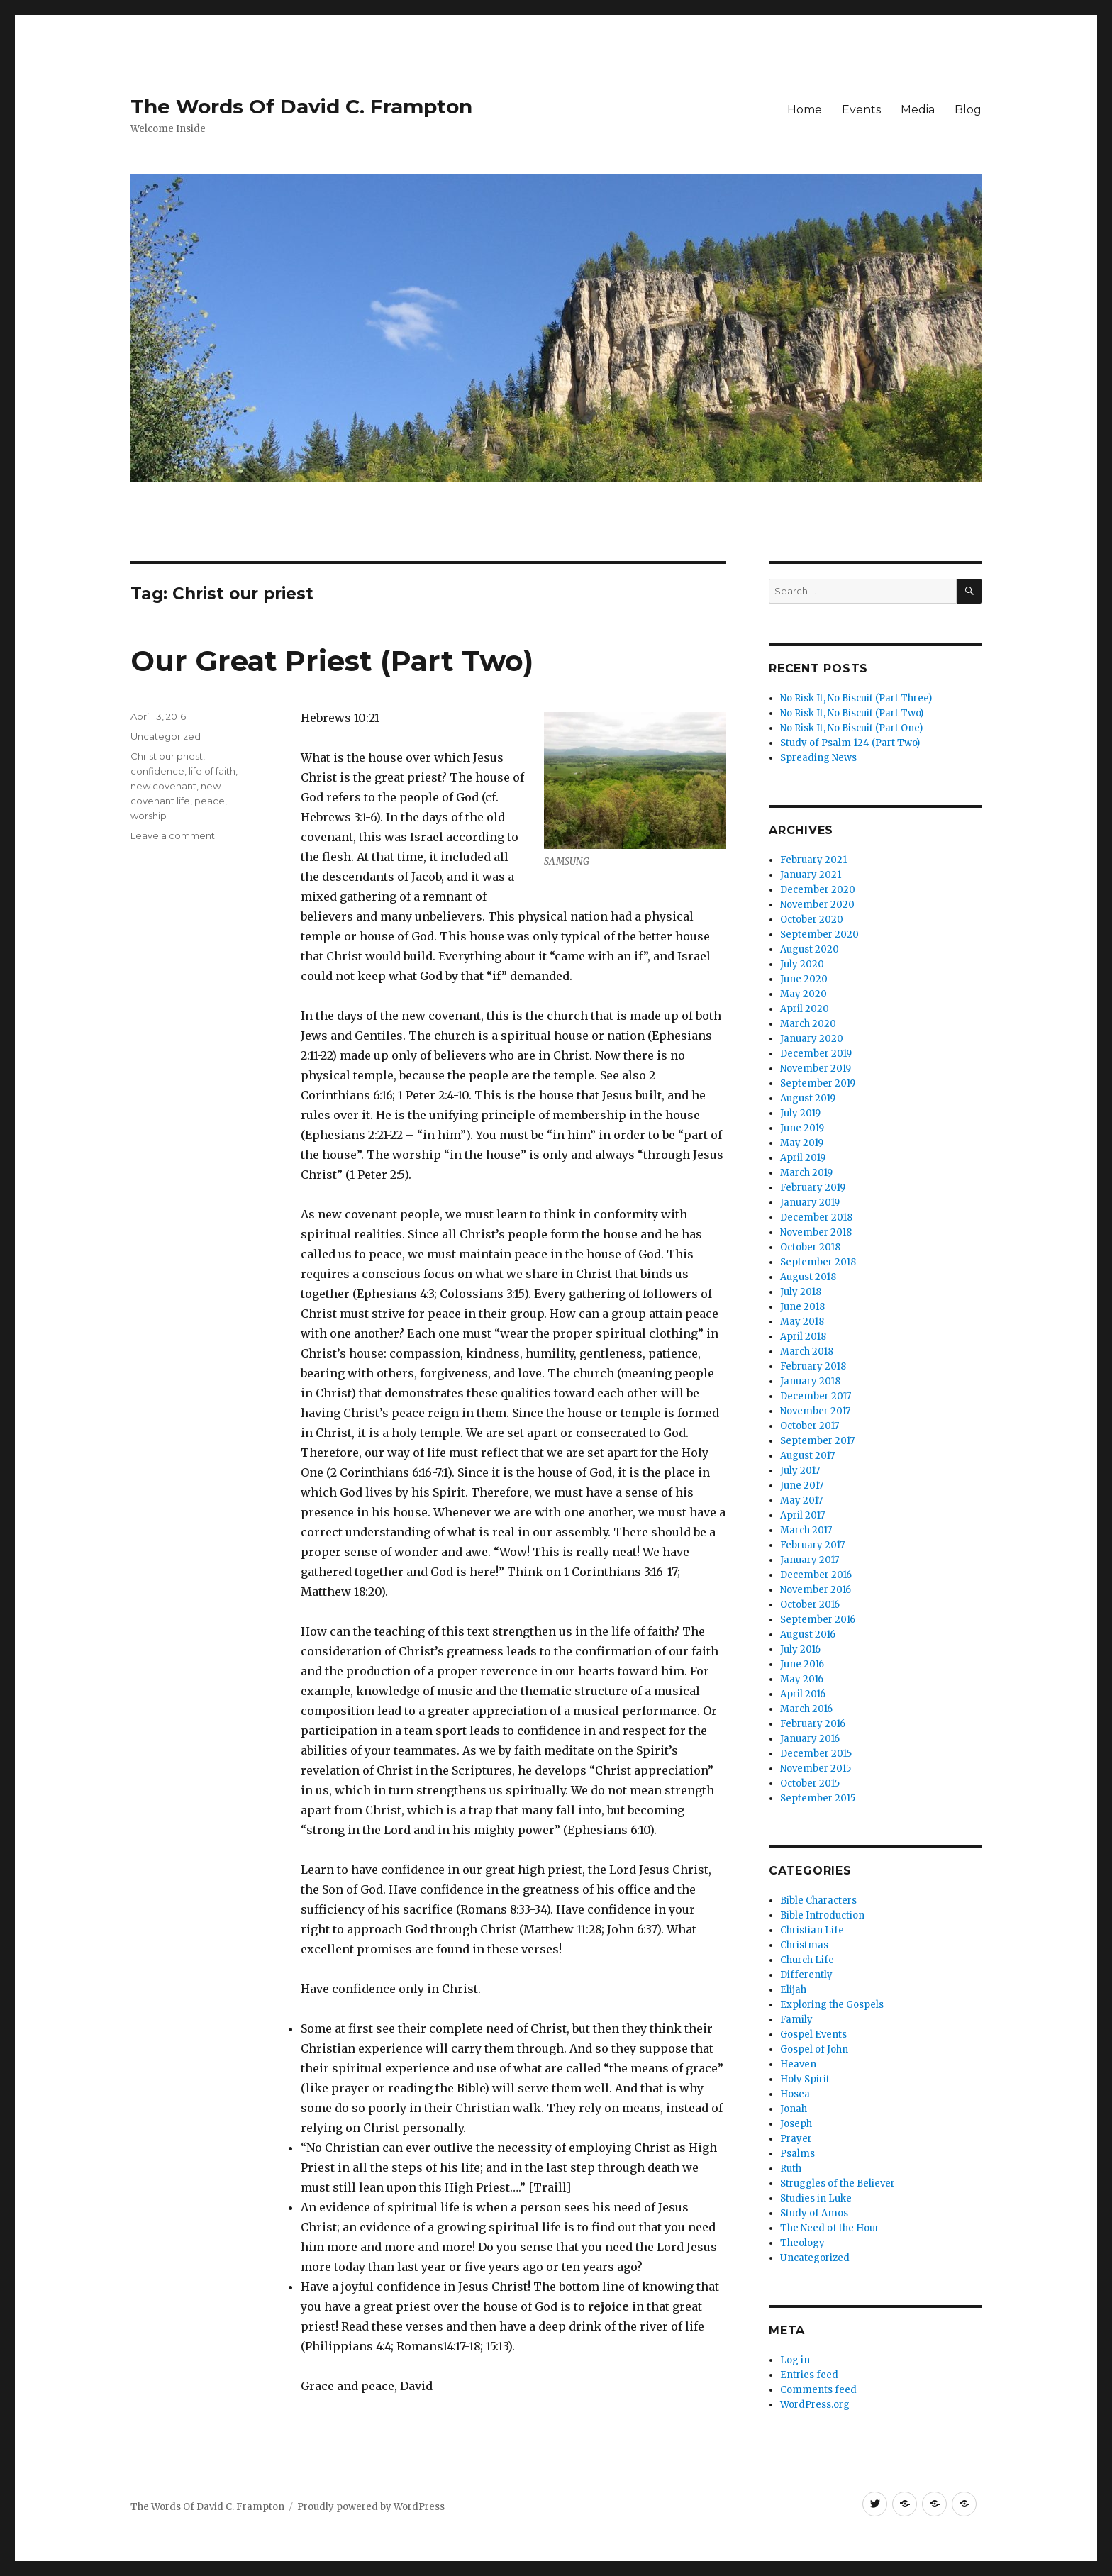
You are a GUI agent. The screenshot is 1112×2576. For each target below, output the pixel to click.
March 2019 (806, 1173)
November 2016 (815, 1590)
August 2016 (807, 1634)
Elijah (793, 1990)
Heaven (798, 2064)
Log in (795, 2360)
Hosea (795, 2094)
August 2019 (807, 1098)
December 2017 (815, 1396)
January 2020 (811, 1039)
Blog (968, 109)
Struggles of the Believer (837, 2183)
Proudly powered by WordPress (371, 2507)
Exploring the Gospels (832, 2005)
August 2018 (808, 1277)
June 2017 (801, 1485)
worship (148, 815)
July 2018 (800, 1292)
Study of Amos (814, 2213)
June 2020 (804, 979)
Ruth (790, 2169)
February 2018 (813, 1366)
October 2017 (809, 1426)
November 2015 (815, 1768)
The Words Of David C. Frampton (301, 106)
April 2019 (802, 1158)
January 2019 (810, 1203)
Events (861, 109)
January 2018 (810, 1381)
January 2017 (809, 1560)
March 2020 (808, 1024)
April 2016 (802, 1694)
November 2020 (817, 905)
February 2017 (812, 1545)
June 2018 (802, 1307)
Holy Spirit (805, 2079)
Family (796, 2020)
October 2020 (811, 920)
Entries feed (809, 2375)
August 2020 (809, 949)
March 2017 (806, 1530)
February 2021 (813, 860)
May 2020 (803, 994)
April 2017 (802, 1515)
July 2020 (802, 964)
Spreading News (818, 758)
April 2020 (804, 1009)
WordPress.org (815, 2405)
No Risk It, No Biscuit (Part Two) (851, 713)
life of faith (212, 771)
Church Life (807, 1960)
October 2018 (810, 1247)
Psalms (797, 2154)
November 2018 (816, 1232)
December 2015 (816, 1754)
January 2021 (810, 875)
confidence (157, 771)
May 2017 (801, 1500)
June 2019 (802, 1128)
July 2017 (800, 1471)
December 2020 (817, 890)
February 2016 (812, 1724)
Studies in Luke (816, 2198)
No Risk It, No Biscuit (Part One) (851, 728)
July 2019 (800, 1113)
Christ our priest (166, 756)
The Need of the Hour (829, 2228)
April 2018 (803, 1337)
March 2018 (806, 1351)
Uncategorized (165, 736)
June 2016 (802, 1664)
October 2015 (810, 1783)
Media (918, 109)
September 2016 (817, 1620)
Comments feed (818, 2390)
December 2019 (816, 1054)
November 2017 (815, 1411)
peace (209, 800)
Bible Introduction (822, 1915)
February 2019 (812, 1188)
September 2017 (817, 1441)
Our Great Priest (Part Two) (331, 660)
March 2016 (806, 1709)
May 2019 (801, 1143)
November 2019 (815, 1068)
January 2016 (810, 1739)
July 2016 (800, 1649)
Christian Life (812, 1930)
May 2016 (801, 1679)
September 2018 (818, 1262)
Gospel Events (813, 2034)
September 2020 (819, 934)
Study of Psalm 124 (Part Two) (850, 743)
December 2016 (816, 1575)
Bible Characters (818, 1900)
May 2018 (802, 1322)
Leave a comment (172, 835)
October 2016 (810, 1605)
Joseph (796, 2124)
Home (804, 109)
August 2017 (807, 1456)
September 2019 (817, 1083)
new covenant (163, 786)
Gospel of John (814, 2049)
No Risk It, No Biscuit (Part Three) (856, 698)
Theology (802, 2243)
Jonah (793, 2109)
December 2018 (816, 1217)
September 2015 (817, 1798)
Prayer (796, 2139)
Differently (806, 1975)
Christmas (804, 1945)
